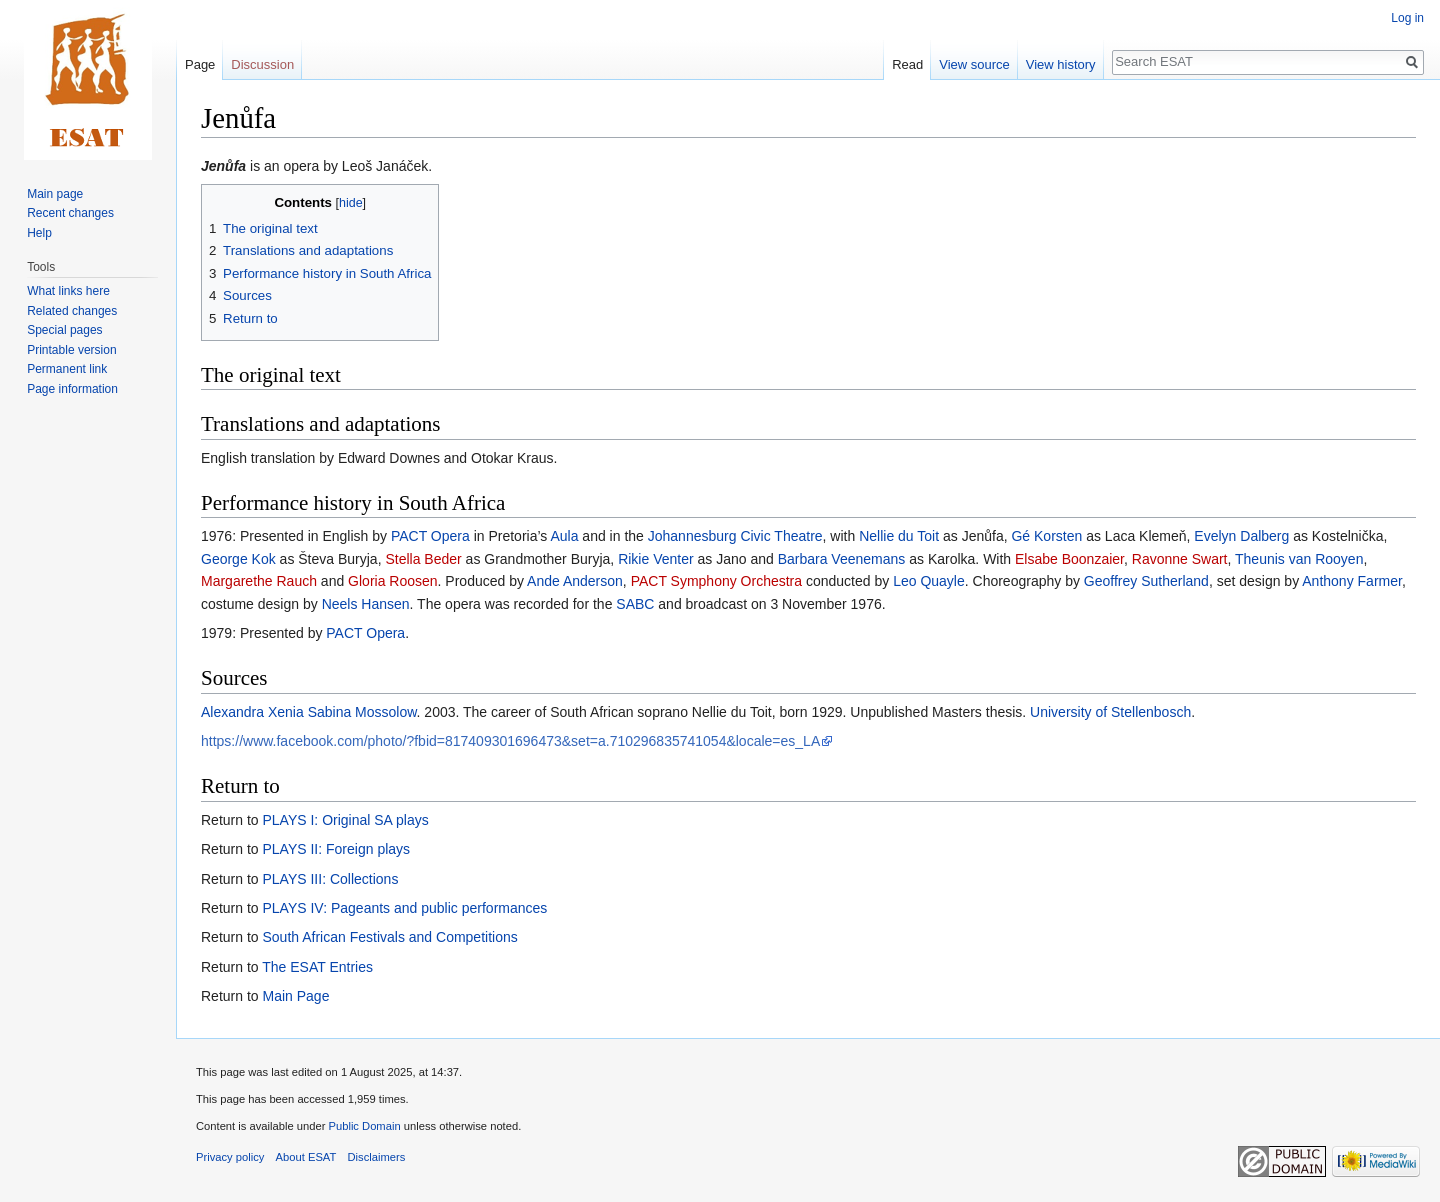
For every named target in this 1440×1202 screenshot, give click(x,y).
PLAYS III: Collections (330, 879)
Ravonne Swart (1180, 559)
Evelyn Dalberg (1241, 536)
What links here (68, 291)
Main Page (295, 996)
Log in (1407, 18)
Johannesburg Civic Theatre (735, 536)
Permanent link (67, 369)
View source (974, 64)
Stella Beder (423, 559)
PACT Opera (430, 536)
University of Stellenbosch (1110, 712)
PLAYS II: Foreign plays (336, 849)
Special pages (64, 330)
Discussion (262, 64)
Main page (55, 194)
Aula (564, 536)
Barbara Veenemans (842, 559)
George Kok (238, 559)
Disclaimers (377, 1157)
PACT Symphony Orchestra (716, 581)
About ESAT (306, 1157)
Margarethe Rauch (259, 581)
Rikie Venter (655, 559)
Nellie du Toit (899, 536)
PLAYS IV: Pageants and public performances (404, 908)
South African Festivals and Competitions (389, 937)
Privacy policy (230, 1157)
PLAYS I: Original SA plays (345, 820)
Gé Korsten (1046, 536)
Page (200, 64)
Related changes (72, 311)
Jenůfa (223, 166)
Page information (72, 389)
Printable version (71, 350)
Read (907, 64)
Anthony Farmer (1352, 581)
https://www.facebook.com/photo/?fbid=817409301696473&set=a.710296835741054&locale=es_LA (510, 741)
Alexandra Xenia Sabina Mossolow (309, 712)
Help (39, 233)
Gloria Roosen (393, 581)
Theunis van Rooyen (1299, 559)
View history (1061, 64)
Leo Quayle (929, 581)
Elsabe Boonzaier (1069, 559)
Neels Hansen (366, 604)
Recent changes (70, 213)
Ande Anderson (575, 581)
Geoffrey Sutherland (1146, 581)
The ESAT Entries (317, 967)
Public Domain (364, 1126)
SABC (635, 604)
